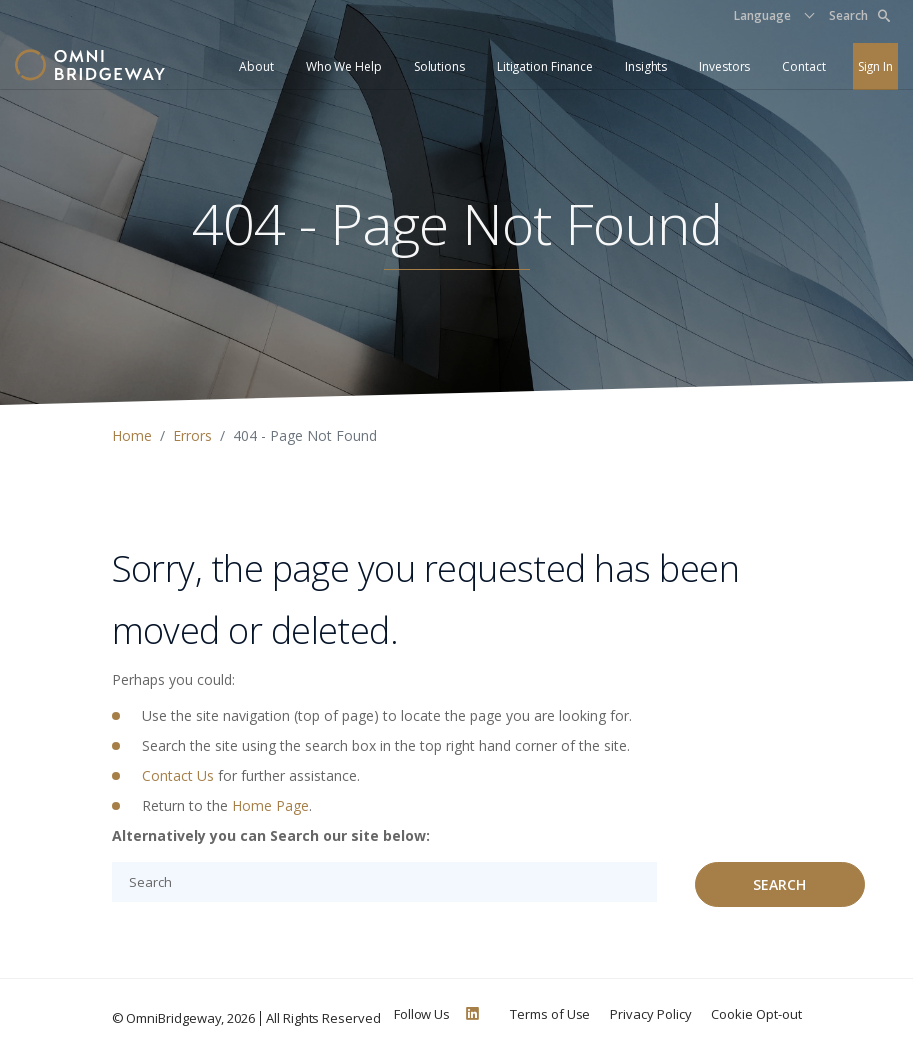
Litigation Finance (545, 66)
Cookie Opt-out (756, 1014)
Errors (192, 435)
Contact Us (178, 775)
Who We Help (344, 66)
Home (132, 435)
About (256, 66)
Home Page (270, 805)
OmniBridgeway (173, 1018)
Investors (724, 66)
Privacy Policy (650, 1014)
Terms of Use (550, 1014)
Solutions (439, 66)
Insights (646, 66)
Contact (803, 66)
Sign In (875, 66)
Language (762, 15)
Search (859, 15)
